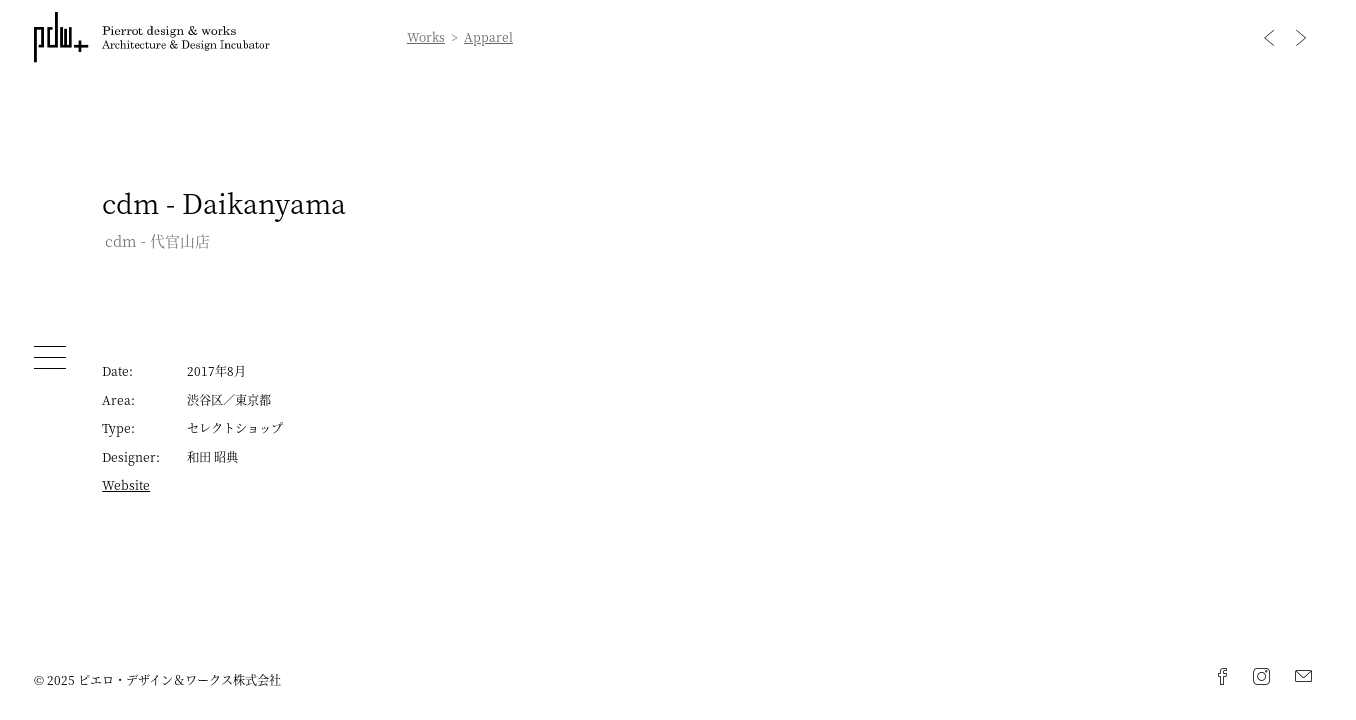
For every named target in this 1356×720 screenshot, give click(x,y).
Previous (1269, 38)
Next (1301, 38)
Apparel (488, 37)
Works (426, 37)
